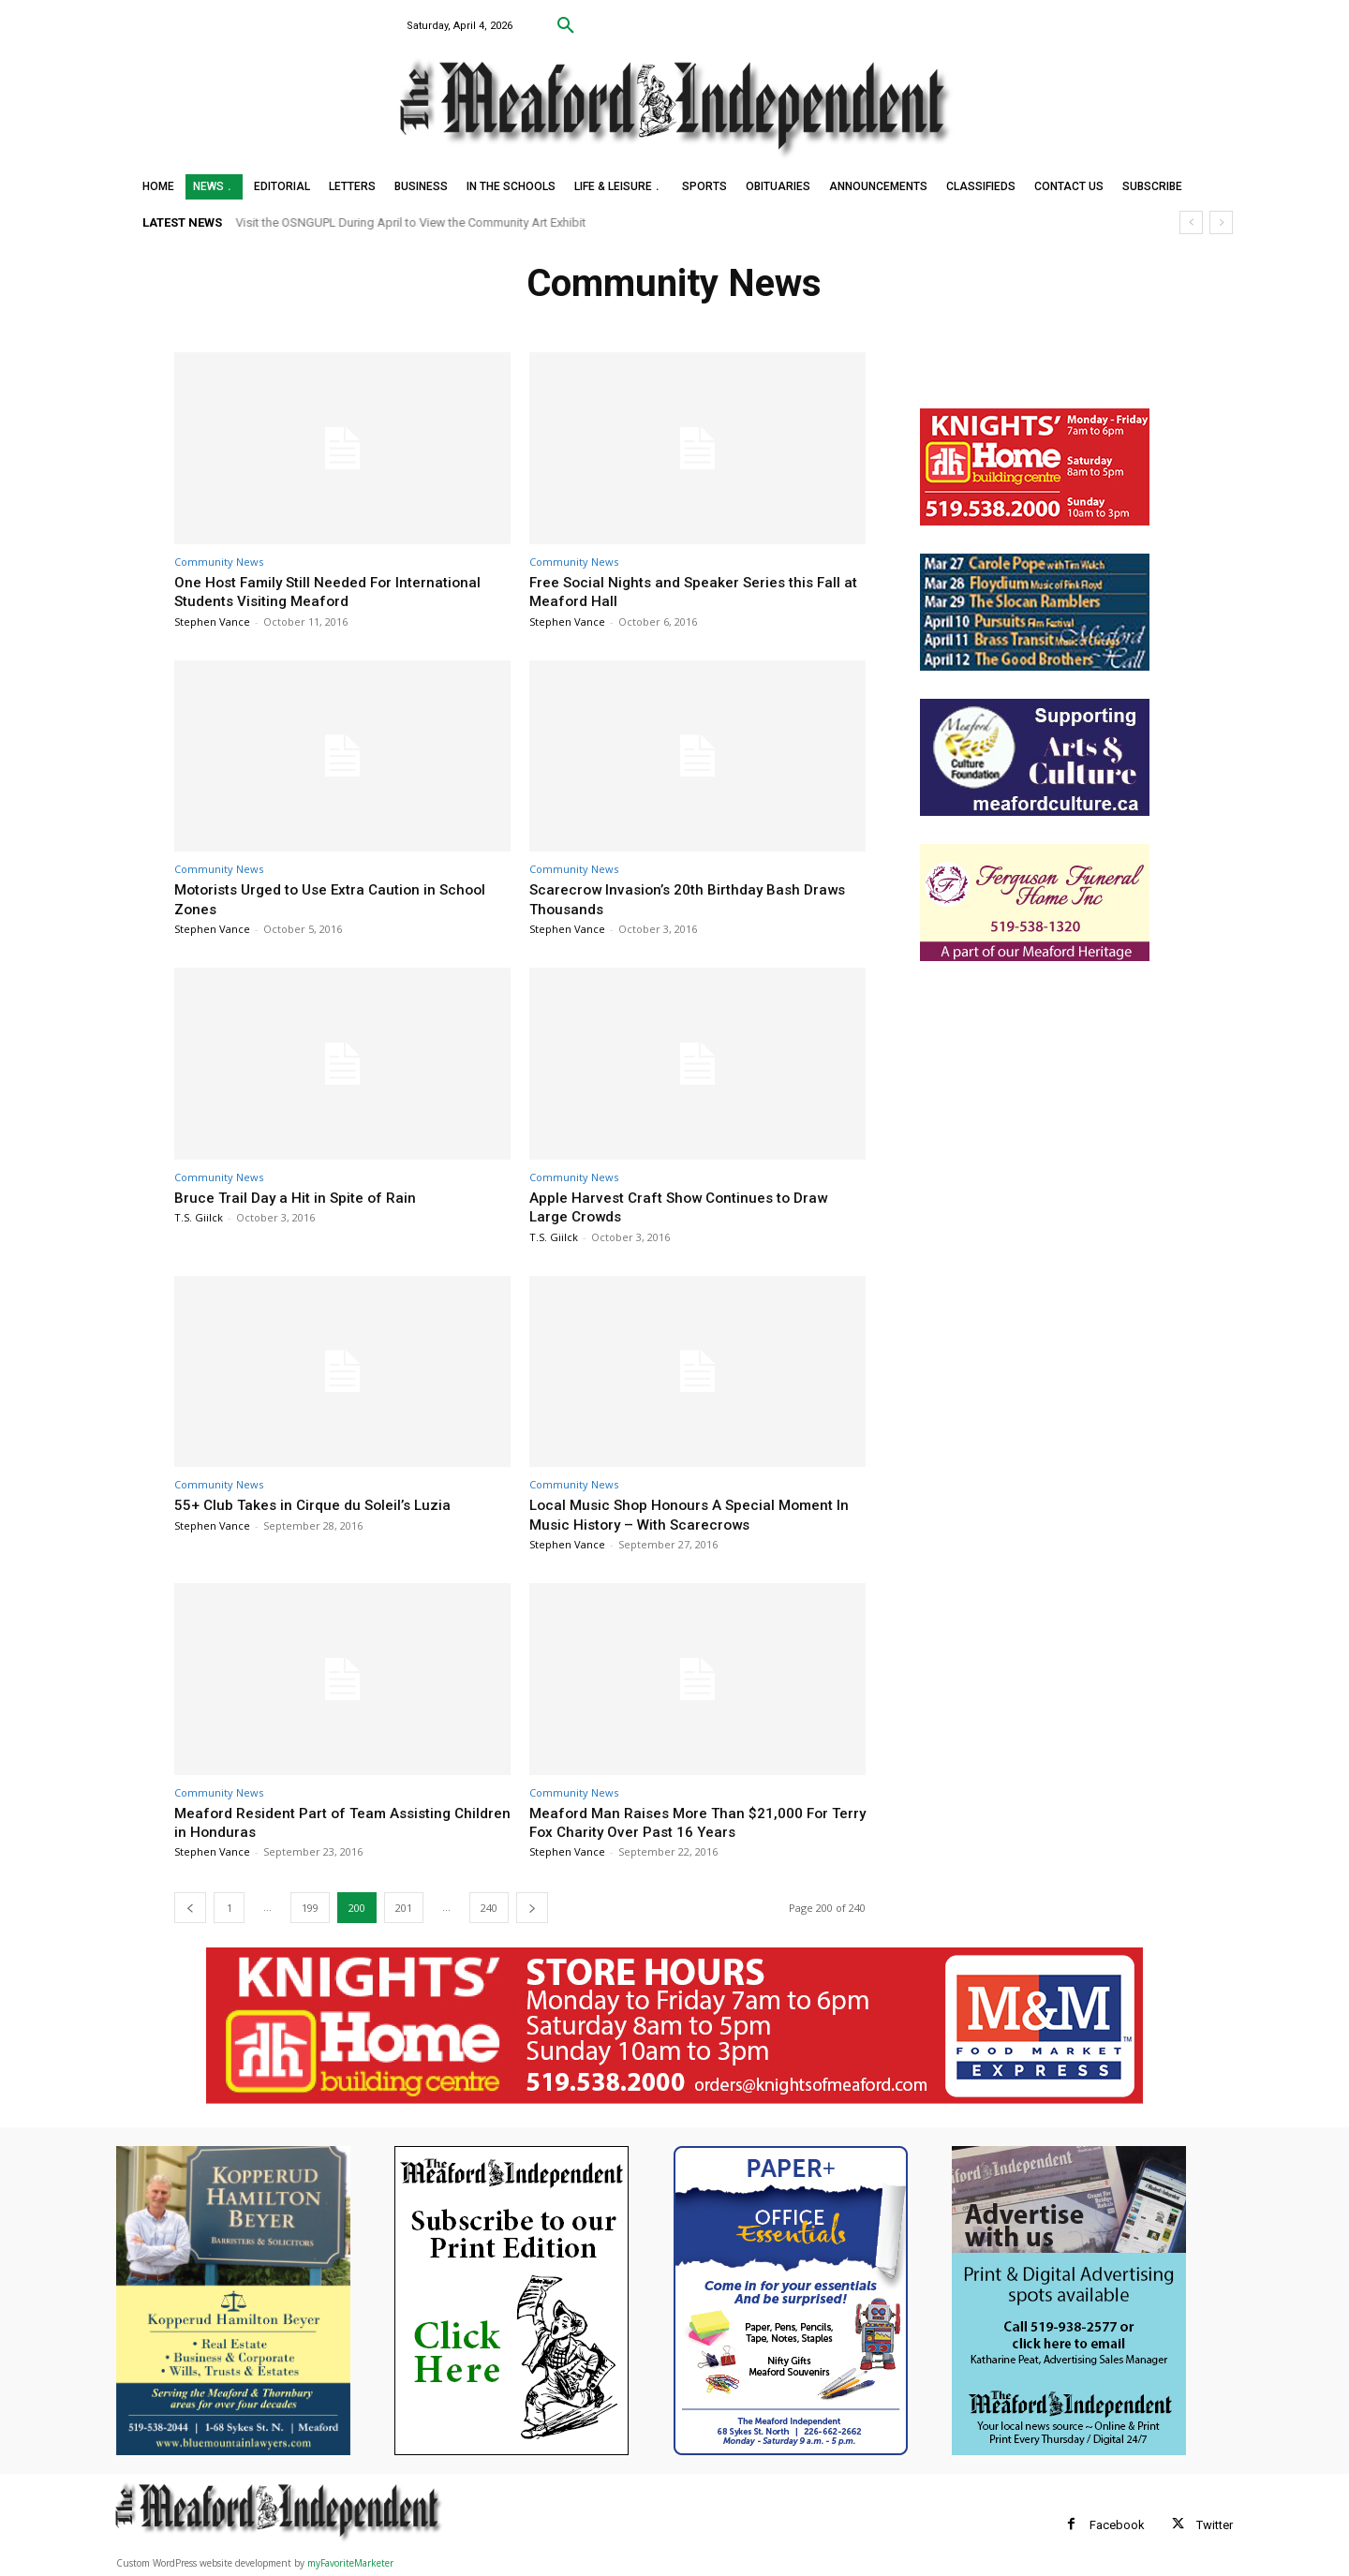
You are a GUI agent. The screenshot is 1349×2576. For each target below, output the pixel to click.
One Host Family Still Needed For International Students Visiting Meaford (339, 591)
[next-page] (532, 1907)
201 (403, 1908)
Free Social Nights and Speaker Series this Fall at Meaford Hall (696, 591)
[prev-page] (190, 1907)
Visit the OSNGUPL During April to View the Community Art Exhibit (411, 222)
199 (310, 1908)
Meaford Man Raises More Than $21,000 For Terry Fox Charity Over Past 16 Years (689, 1822)
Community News (218, 561)
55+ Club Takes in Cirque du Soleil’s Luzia (322, 1504)
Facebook (1117, 2525)
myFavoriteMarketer (350, 2562)
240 (489, 1908)
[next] (1221, 222)
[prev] (1191, 222)
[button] (565, 26)
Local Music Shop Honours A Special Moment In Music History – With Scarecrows (691, 1513)
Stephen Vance (212, 621)
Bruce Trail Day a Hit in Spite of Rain (302, 1197)
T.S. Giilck (198, 1217)
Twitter (1214, 2525)
